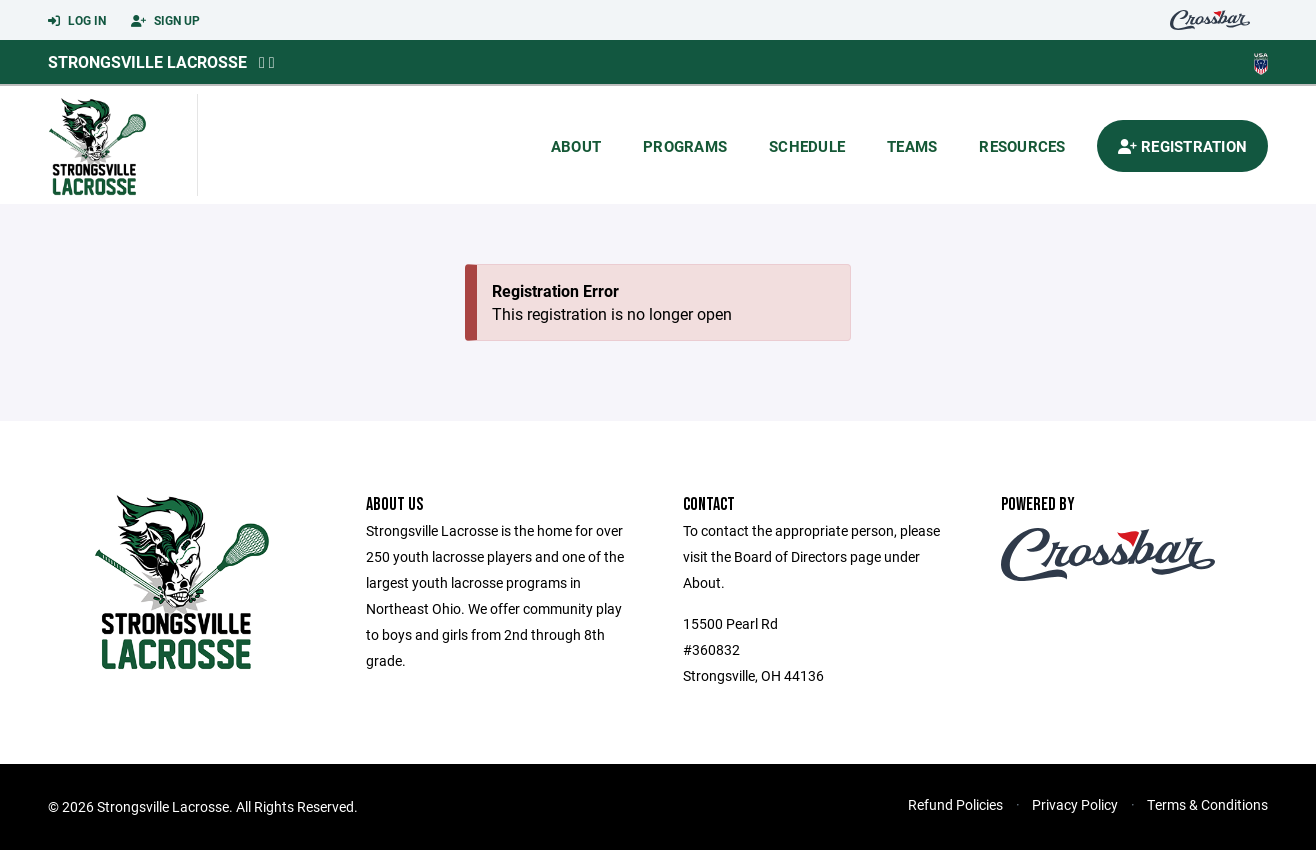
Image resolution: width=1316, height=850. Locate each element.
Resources (1022, 146)
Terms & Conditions (1207, 804)
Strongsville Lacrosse (147, 61)
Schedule (807, 146)
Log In (77, 21)
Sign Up (165, 21)
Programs (685, 146)
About (576, 146)
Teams (912, 146)
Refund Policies (955, 804)
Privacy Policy (1075, 804)
